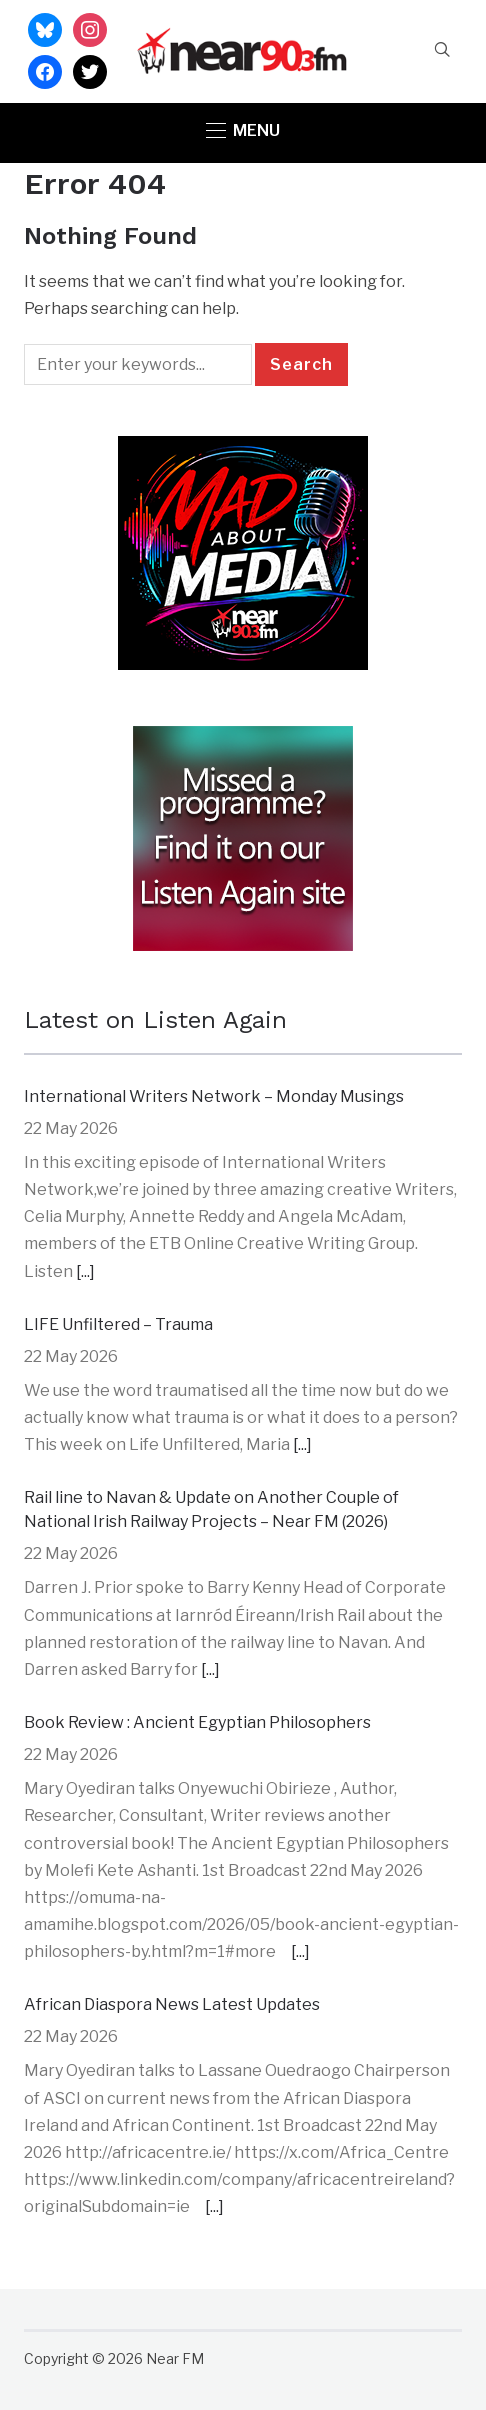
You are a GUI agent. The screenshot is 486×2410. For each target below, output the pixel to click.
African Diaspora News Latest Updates (172, 2004)
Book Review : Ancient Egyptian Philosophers (197, 1722)
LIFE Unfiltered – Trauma (118, 1324)
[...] (85, 1271)
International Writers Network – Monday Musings (214, 1096)
